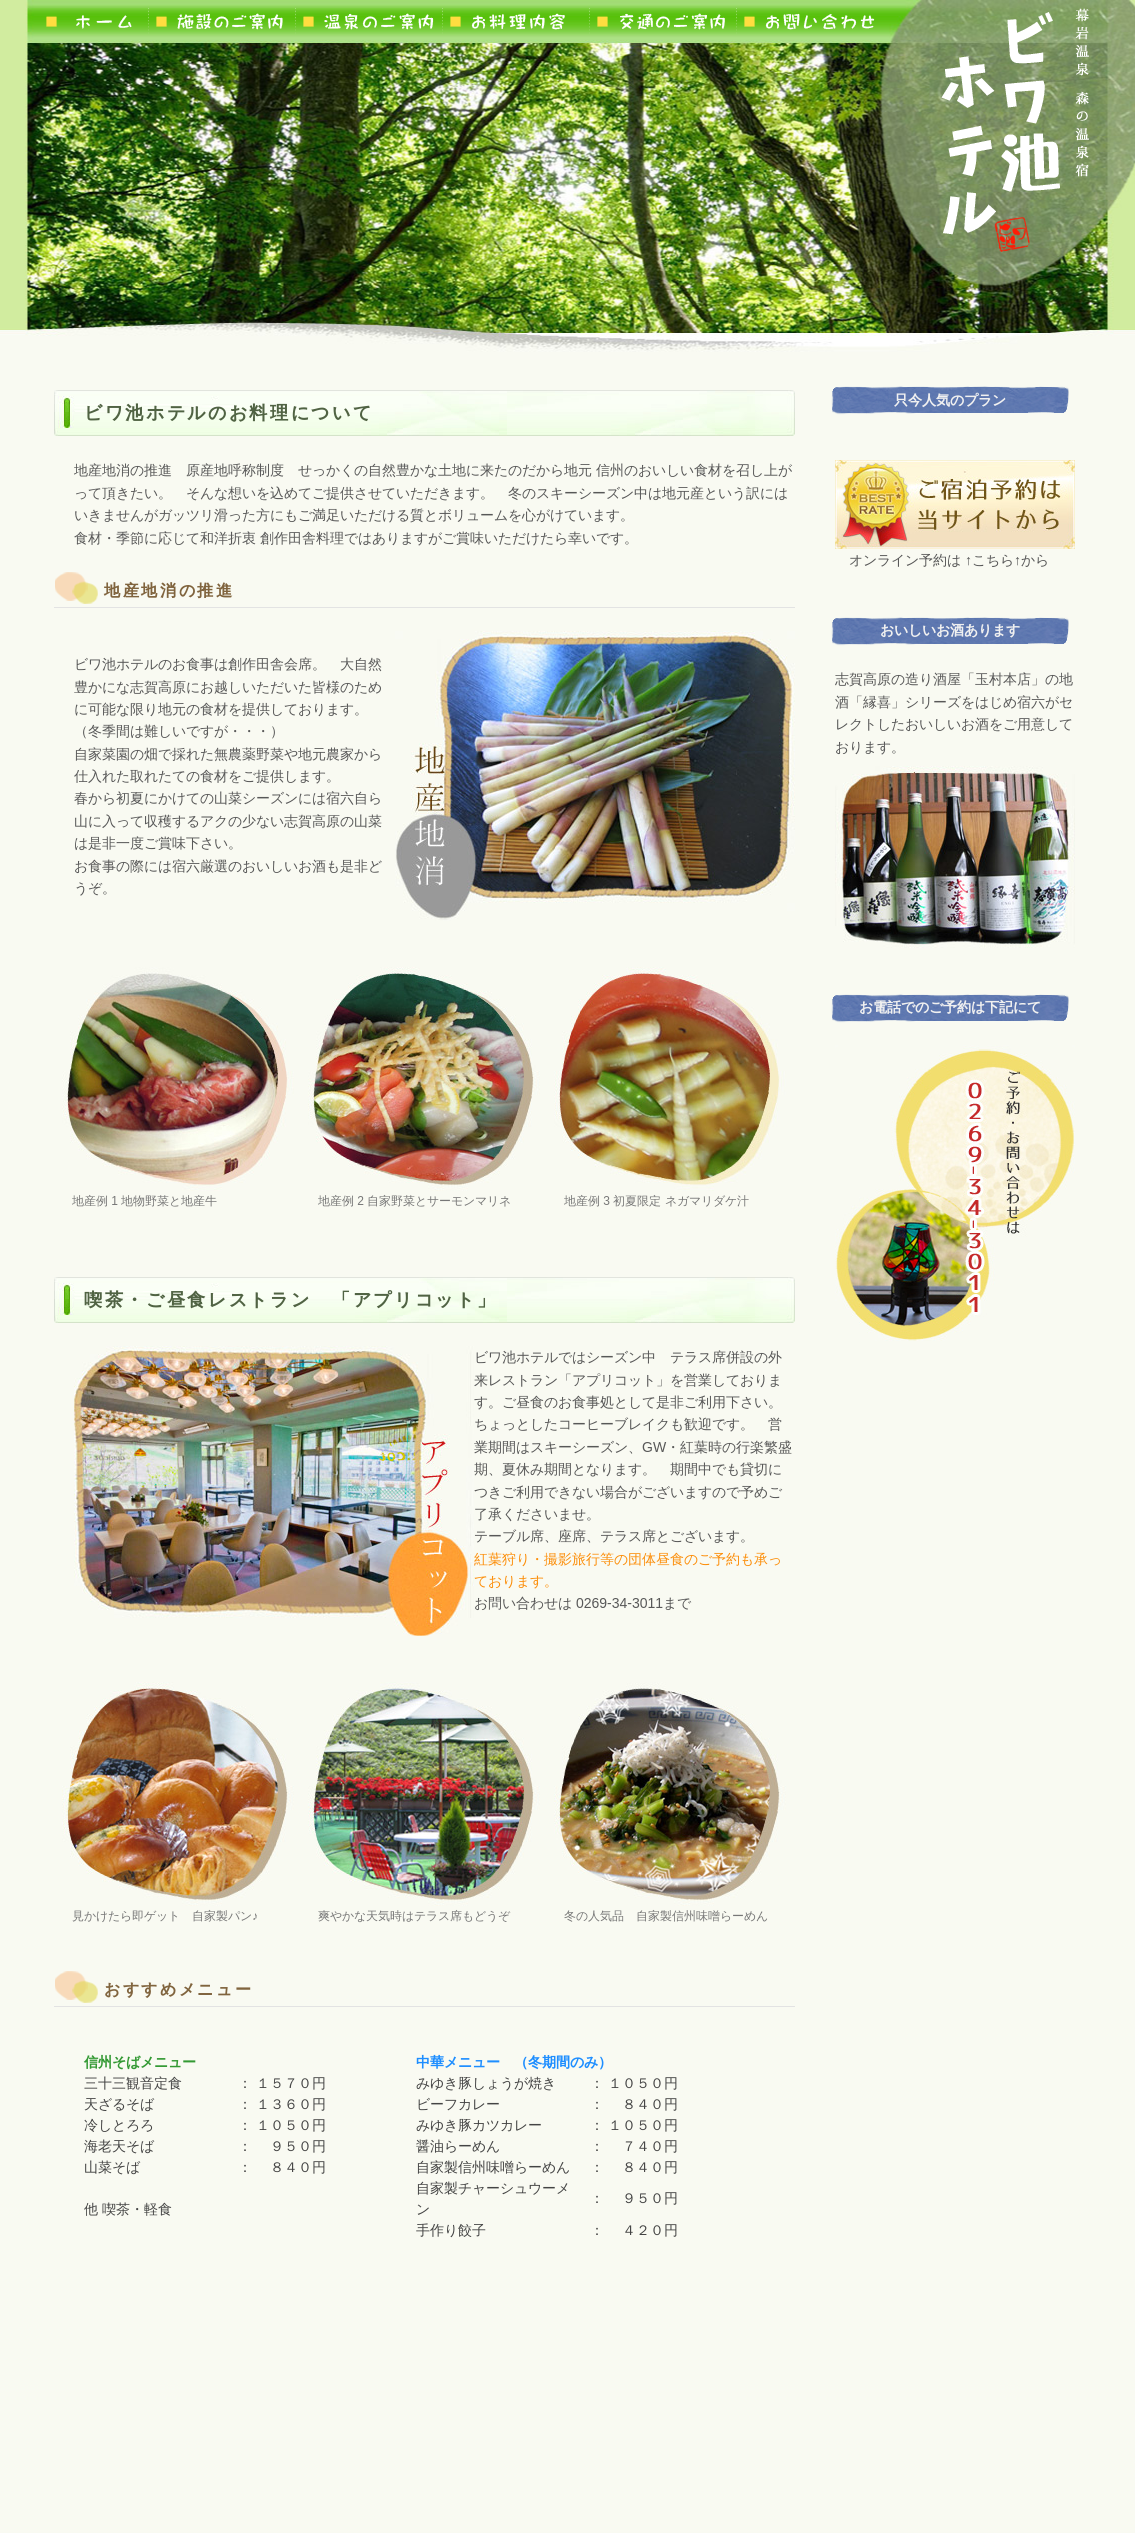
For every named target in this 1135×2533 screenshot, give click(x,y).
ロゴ (1014, 128)
